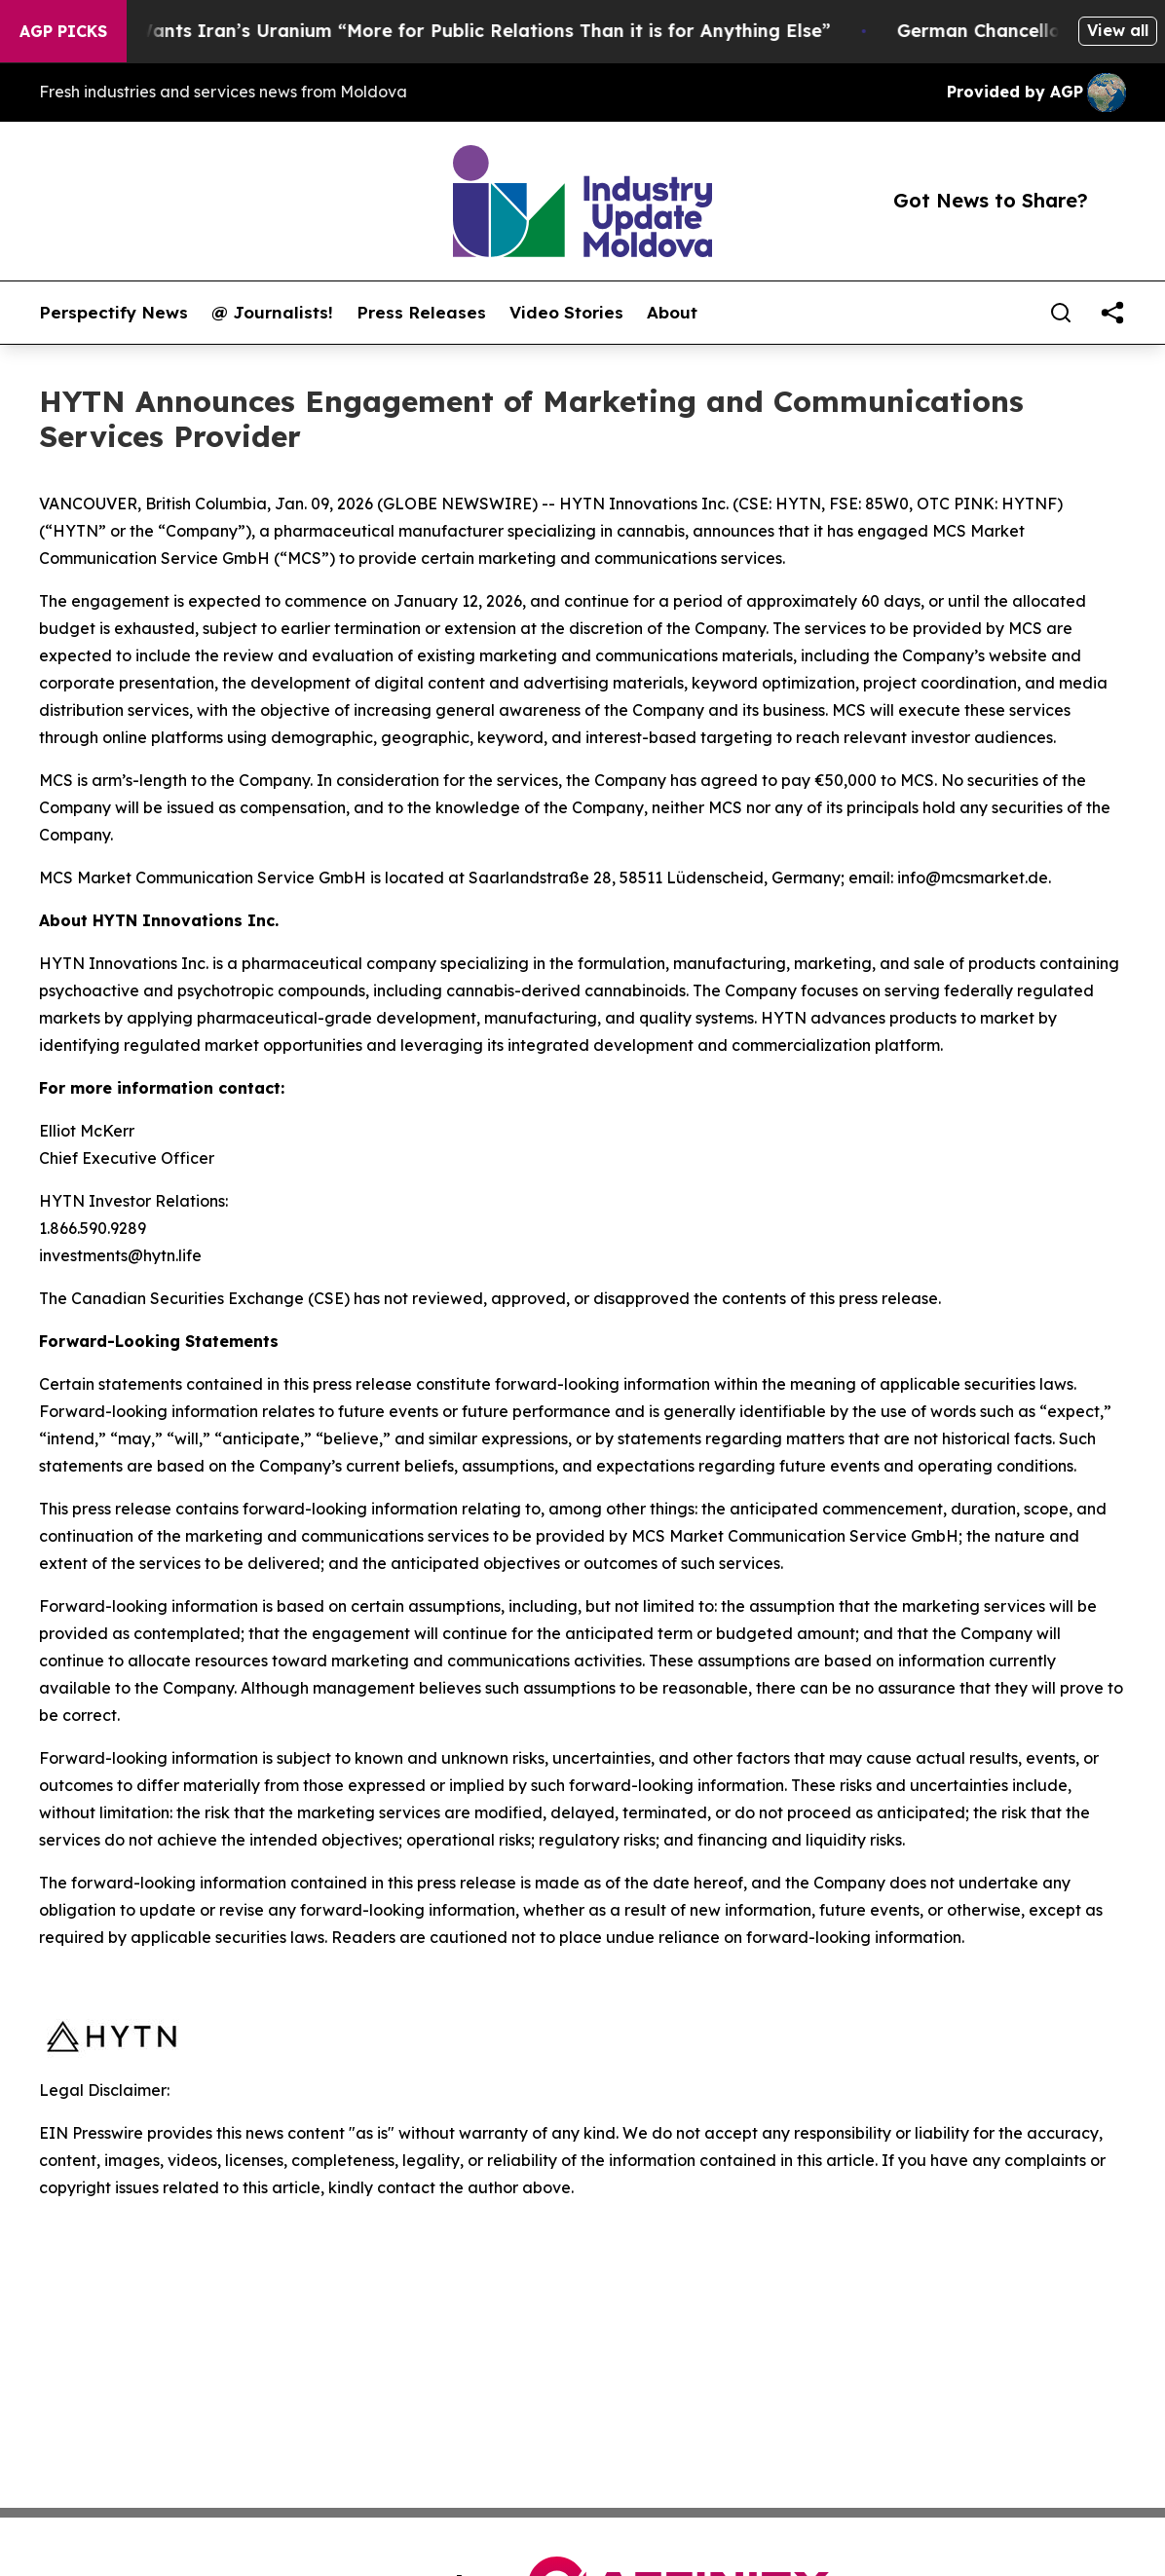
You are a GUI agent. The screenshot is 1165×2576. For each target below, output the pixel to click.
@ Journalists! (272, 312)
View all (1117, 30)
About (672, 312)
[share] (1112, 312)
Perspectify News (113, 312)
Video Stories (566, 312)
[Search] (1060, 312)
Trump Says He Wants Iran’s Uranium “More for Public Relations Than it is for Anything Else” (426, 30)
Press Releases (421, 312)
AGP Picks (63, 31)
